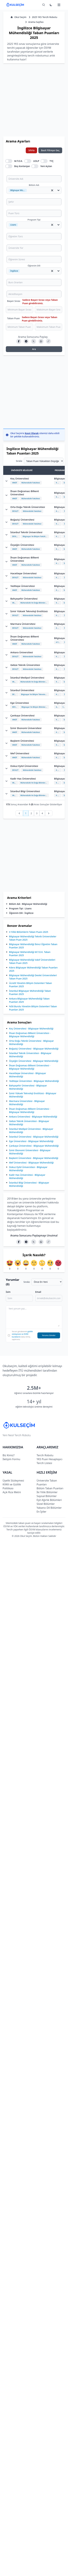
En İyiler (41, 1511)
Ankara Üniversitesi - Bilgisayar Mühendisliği (33, 1116)
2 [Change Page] (31, 813)
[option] (29, 190)
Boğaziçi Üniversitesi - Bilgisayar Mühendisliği (33, 1048)
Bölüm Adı (34, 185)
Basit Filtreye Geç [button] (50, 150)
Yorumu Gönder (49, 1335)
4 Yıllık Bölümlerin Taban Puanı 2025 (28, 931)
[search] (43, 5)
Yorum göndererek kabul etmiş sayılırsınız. (22, 1335)
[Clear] (52, 190)
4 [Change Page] (42, 813)
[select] (34, 177)
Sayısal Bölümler (47, 1496)
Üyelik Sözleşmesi (13, 1480)
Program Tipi (34, 219)
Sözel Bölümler (46, 1504)
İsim (8, 1291)
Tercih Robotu (45, 1455)
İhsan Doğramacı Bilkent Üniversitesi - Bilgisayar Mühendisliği (29, 1035)
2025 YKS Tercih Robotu (44, 17)
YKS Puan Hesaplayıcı (49, 1459)
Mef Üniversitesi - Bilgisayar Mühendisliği (31, 1162)
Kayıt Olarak (32, 433)
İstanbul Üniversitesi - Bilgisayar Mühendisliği (33, 1136)
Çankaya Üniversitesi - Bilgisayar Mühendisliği (34, 1145)
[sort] (43, 461)
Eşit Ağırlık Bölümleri (49, 1500)
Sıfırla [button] (31, 150)
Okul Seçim (18, 17)
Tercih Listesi (44, 1463)
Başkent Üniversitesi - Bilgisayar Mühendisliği (33, 1158)
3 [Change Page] (36, 813)
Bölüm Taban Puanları (50, 1488)
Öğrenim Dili (34, 265)
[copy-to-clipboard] (48, 341)
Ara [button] (34, 349)
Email (38, 1291)
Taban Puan (13, 318)
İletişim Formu (11, 1459)
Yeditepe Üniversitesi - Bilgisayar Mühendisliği (34, 1081)
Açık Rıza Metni (12, 1492)
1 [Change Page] (25, 813)
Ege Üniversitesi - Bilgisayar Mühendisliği (31, 1141)
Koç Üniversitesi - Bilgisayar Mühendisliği (31, 1028)
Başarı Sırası (13, 301)
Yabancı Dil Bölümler (49, 1508)
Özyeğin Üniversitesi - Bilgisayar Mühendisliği (33, 1060)
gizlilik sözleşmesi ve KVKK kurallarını (22, 1334)
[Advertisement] (34, 99)
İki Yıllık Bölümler (47, 1492)
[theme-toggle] (51, 5)
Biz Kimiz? (9, 1455)
